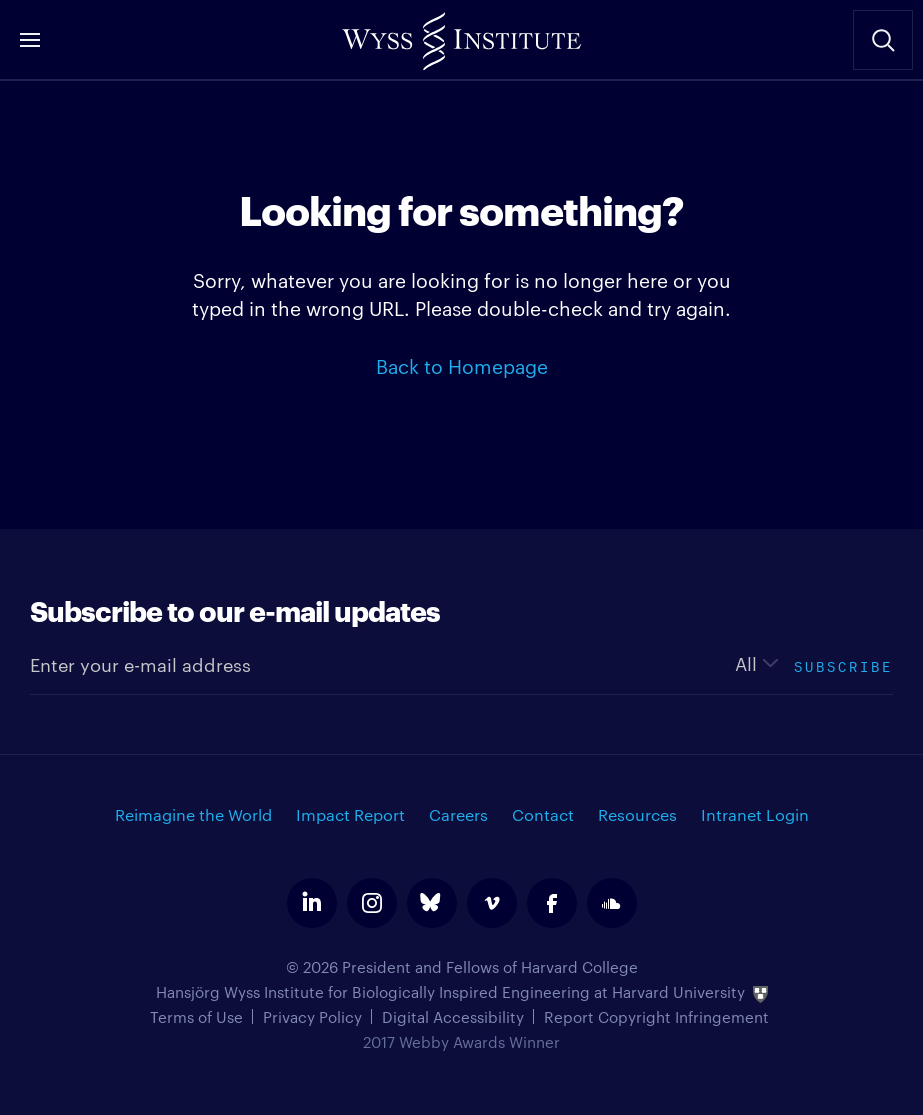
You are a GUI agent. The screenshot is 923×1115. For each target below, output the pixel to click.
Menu (30, 40)
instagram (372, 903)
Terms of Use (196, 1016)
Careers (458, 814)
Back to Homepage (462, 365)
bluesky (432, 903)
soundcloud (612, 903)
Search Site (883, 40)
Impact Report (350, 814)
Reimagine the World (193, 814)
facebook (552, 903)
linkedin (312, 903)
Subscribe (843, 664)
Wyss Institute (461, 35)
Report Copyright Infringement (656, 1016)
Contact (543, 814)
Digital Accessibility (453, 1016)
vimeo (492, 903)
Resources (637, 814)
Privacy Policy (312, 1016)
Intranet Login (755, 814)
